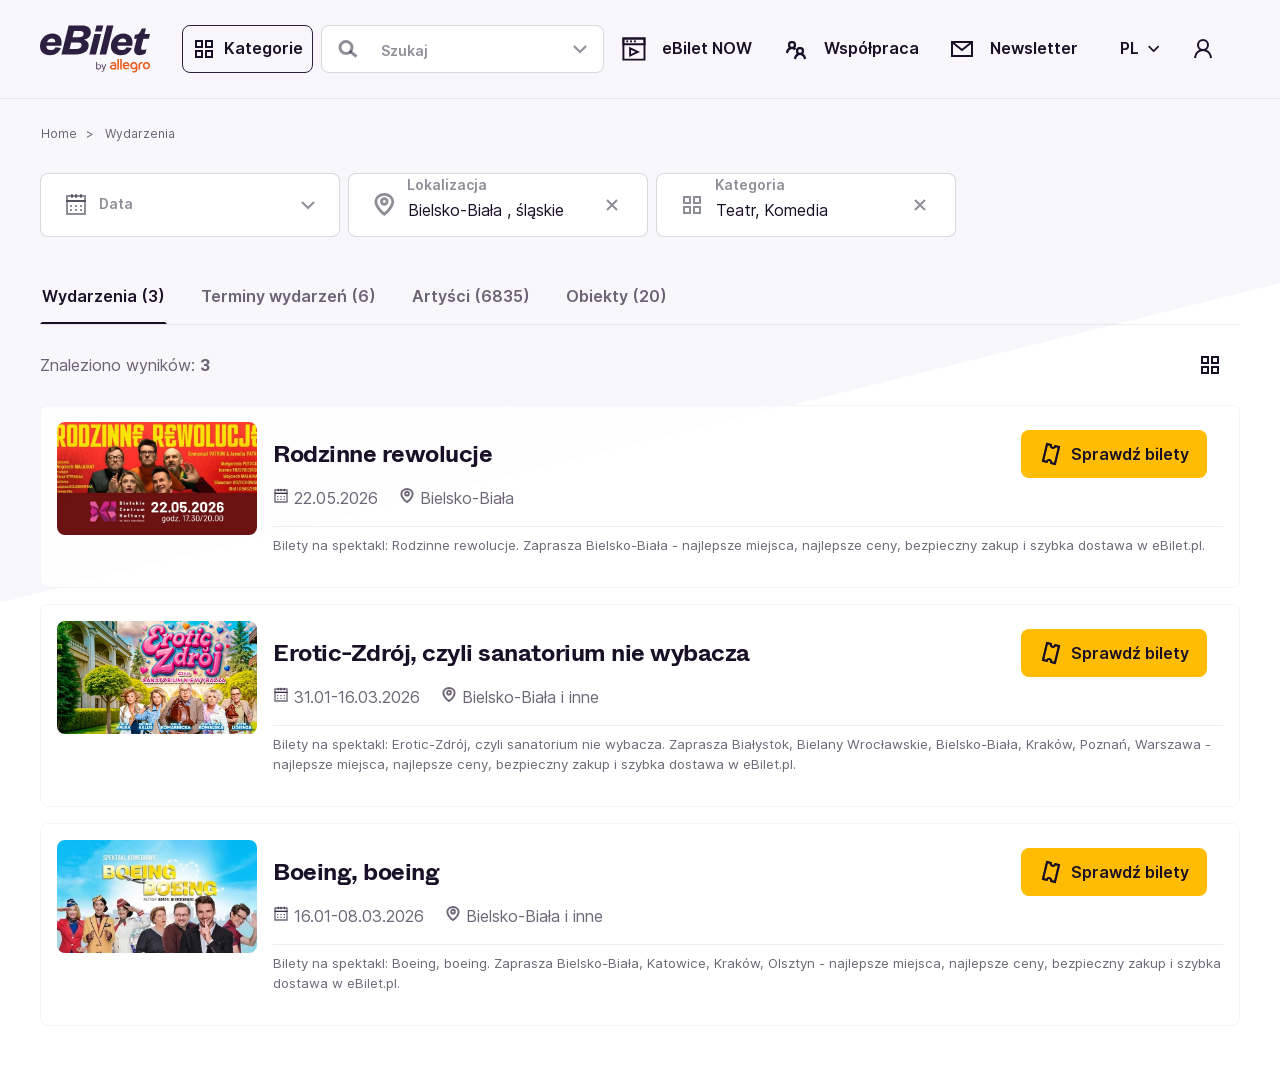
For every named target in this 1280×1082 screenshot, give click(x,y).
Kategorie (247, 49)
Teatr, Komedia (772, 210)
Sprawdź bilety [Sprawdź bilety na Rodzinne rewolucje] (1114, 454)
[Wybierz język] (1136, 49)
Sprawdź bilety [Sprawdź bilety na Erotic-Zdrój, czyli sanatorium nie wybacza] (1114, 653)
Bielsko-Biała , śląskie (486, 210)
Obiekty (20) (616, 296)
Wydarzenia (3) (103, 296)
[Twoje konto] (1203, 49)
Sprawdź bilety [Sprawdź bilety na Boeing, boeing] (1114, 872)
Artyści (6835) (471, 296)
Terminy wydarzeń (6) (288, 296)
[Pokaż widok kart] (1210, 365)
